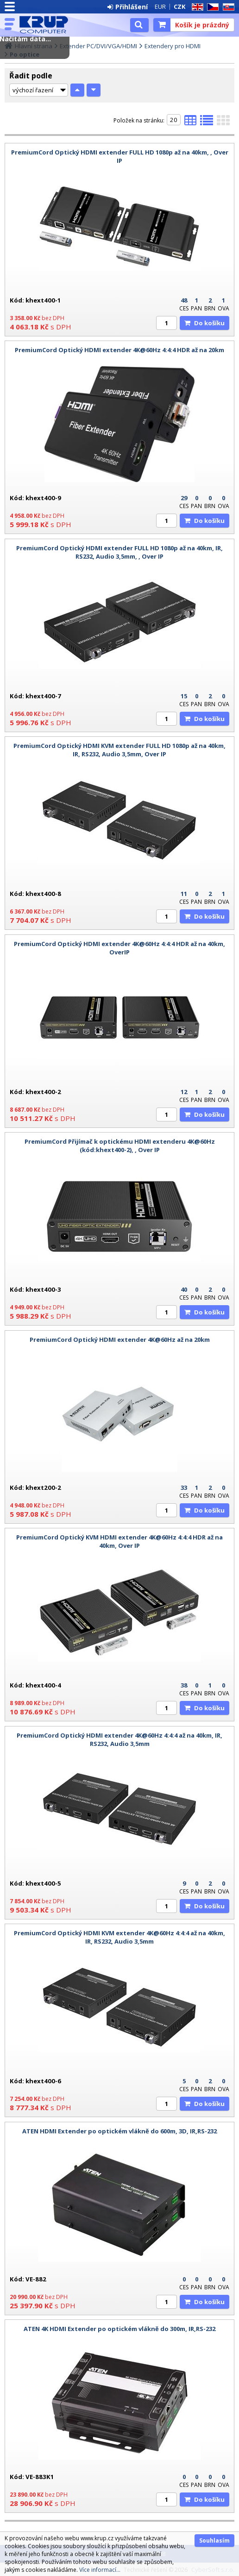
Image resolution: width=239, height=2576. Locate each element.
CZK (179, 6)
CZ (211, 7)
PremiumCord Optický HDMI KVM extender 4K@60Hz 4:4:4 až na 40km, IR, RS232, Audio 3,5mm (119, 1937)
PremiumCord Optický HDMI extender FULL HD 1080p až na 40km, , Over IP (119, 156)
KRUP (47, 24)
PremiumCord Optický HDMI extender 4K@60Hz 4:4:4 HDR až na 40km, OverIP (119, 948)
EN (196, 7)
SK (227, 7)
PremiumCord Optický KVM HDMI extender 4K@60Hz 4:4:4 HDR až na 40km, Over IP (119, 1541)
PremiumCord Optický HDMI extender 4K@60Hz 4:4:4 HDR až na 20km (119, 350)
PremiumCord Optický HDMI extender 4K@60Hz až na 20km (120, 1339)
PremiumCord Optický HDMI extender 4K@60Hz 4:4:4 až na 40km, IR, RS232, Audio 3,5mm (119, 1739)
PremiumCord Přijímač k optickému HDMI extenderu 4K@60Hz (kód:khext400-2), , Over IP (120, 1145)
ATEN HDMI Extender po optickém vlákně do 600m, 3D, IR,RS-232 (119, 2131)
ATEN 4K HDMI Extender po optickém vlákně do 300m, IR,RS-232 (119, 2329)
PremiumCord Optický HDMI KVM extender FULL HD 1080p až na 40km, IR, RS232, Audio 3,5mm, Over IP (119, 749)
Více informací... (99, 2570)
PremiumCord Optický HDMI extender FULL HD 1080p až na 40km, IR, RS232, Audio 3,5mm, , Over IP (119, 552)
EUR (160, 6)
